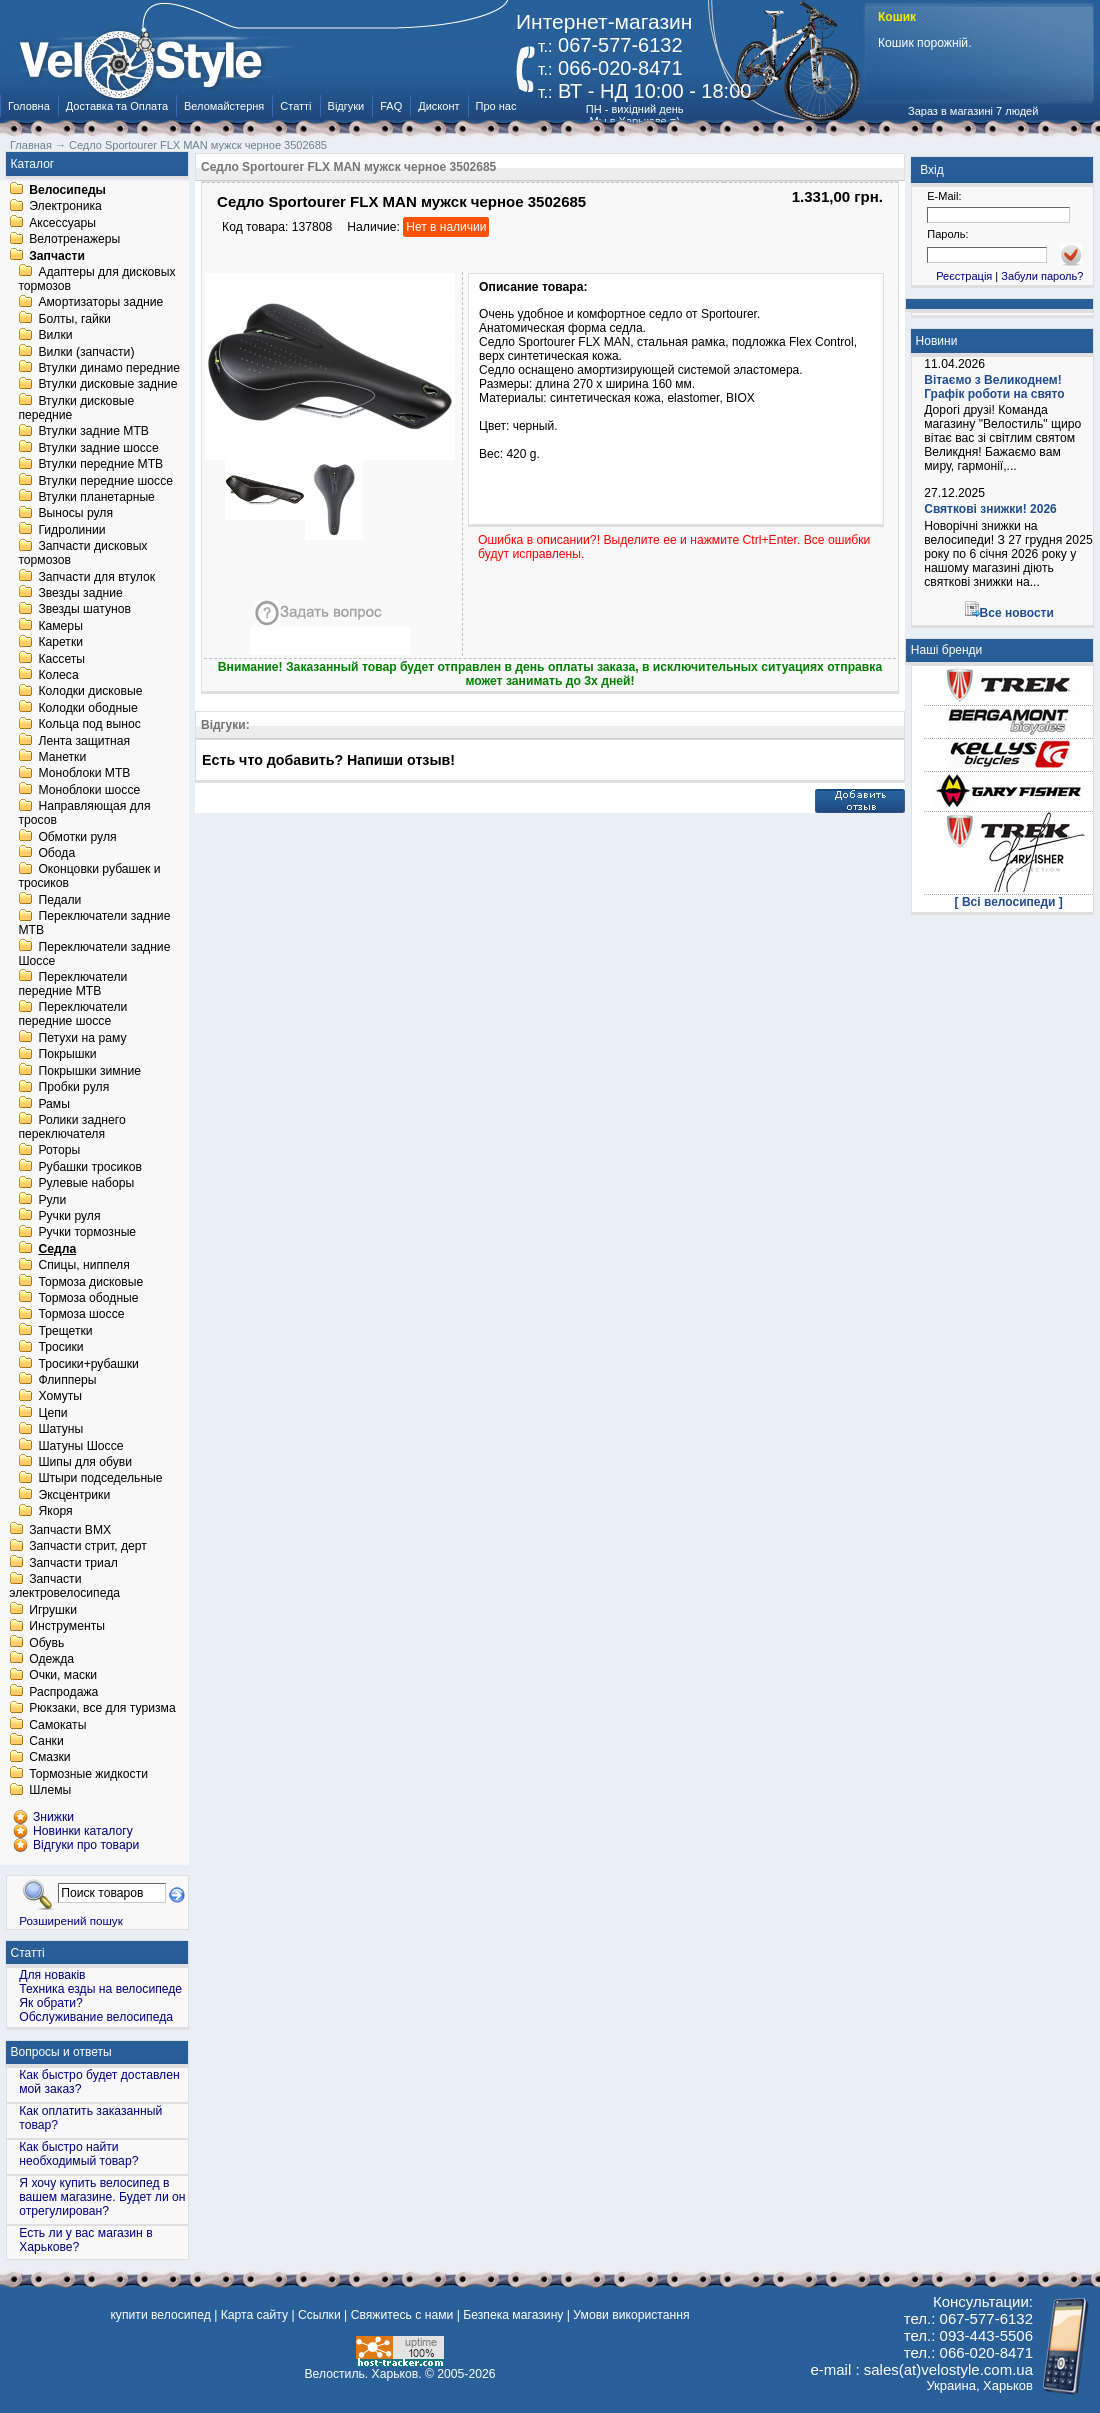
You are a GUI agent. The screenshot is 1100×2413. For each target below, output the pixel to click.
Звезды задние (80, 593)
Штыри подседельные (100, 1479)
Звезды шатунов (84, 610)
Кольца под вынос (89, 725)
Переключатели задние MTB (94, 924)
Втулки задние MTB (93, 432)
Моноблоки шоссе (89, 790)
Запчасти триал (73, 1563)
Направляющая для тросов (84, 814)
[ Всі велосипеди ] (1009, 902)
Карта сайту (254, 2315)
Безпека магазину (513, 2315)
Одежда (51, 1659)
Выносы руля (75, 514)
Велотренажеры (74, 240)
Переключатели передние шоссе (72, 1015)
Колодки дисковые (90, 692)
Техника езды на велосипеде (100, 1989)
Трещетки (65, 1331)
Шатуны (60, 1430)
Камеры (60, 626)
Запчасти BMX (70, 1530)
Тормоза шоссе (81, 1315)
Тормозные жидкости (88, 1774)
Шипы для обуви (85, 1462)
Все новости (1017, 613)
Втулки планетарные (96, 497)
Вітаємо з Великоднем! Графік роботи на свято (994, 387)
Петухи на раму (82, 1038)
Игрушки (53, 1610)
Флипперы (67, 1380)
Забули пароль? (1042, 276)
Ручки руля (69, 1216)
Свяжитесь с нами (402, 2315)
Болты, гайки (74, 319)
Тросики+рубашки (88, 1364)
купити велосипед (160, 2315)
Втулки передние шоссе (105, 481)
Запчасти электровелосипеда (64, 1587)
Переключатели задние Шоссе (94, 954)
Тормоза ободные (88, 1298)
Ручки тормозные (87, 1233)
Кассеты (61, 659)
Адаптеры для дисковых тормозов (96, 279)
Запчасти (57, 256)
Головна (29, 106)
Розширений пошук (71, 1920)
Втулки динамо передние (109, 368)
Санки (46, 1741)
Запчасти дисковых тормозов (82, 554)
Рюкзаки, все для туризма (102, 1709)
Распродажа (63, 1692)
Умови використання (631, 2315)
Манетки (62, 757)
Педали (59, 900)
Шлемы (50, 1791)
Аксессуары (62, 223)
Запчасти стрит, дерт (88, 1547)
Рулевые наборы (86, 1184)
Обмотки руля (77, 837)
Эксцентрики (74, 1495)
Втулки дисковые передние (76, 408)
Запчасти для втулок (96, 577)
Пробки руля (73, 1088)
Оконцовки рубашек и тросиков (89, 877)
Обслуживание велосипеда (96, 2017)
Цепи (52, 1413)
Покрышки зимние (89, 1071)
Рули (52, 1200)
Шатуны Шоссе (80, 1446)
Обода (56, 853)
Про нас (496, 106)
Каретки (60, 643)
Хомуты (60, 1397)
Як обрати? (51, 2003)
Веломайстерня (224, 106)
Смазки (49, 1758)
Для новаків (52, 1975)
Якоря (55, 1512)
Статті (295, 106)
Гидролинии (71, 530)
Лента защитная (84, 741)
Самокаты (57, 1725)
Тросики (60, 1348)
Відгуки (346, 106)
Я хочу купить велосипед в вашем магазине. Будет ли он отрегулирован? (102, 2197)
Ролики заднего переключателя (71, 1127)
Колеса (58, 675)
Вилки (55, 336)
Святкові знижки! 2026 (990, 509)
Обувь (46, 1643)
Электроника (65, 207)
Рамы (54, 1104)
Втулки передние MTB (100, 465)
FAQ (391, 106)
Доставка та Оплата (117, 106)
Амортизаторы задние (100, 303)
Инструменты (67, 1627)
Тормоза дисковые (90, 1282)
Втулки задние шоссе (98, 448)
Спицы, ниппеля (83, 1266)
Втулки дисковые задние (107, 385)
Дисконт (438, 106)
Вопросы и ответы (61, 2052)
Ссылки (319, 2315)
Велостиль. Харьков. (363, 2374)
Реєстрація (964, 276)
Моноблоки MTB (84, 774)
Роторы (59, 1151)
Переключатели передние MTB (72, 984)
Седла (57, 1249)
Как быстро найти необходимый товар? (78, 2154)
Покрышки (67, 1055)
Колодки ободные (87, 708)
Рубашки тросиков (90, 1167)
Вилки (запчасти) (86, 352)
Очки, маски (63, 1676)
